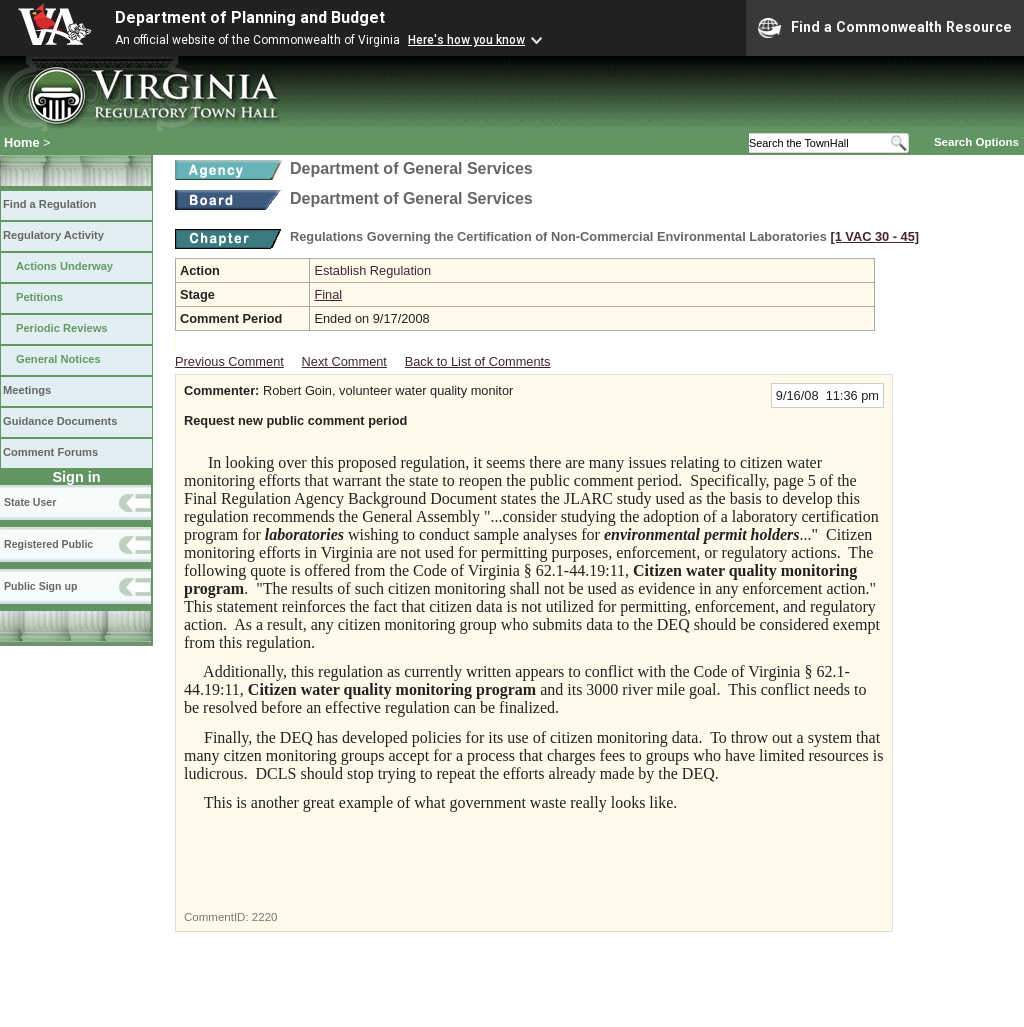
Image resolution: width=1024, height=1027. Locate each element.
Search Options (976, 142)
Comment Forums (50, 452)
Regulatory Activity (53, 235)
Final (328, 294)
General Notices (58, 359)
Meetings (27, 390)
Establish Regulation (372, 270)
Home (22, 142)
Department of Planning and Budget (250, 17)
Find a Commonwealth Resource (885, 28)
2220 (265, 917)
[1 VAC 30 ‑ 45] (874, 236)
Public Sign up (40, 586)
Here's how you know (466, 40)
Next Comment (344, 361)
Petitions (39, 297)
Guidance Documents (60, 421)
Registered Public (48, 544)
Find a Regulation (49, 204)
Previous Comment (229, 361)
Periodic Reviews (62, 328)
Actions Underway (64, 266)
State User (30, 502)
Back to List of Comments (478, 361)
